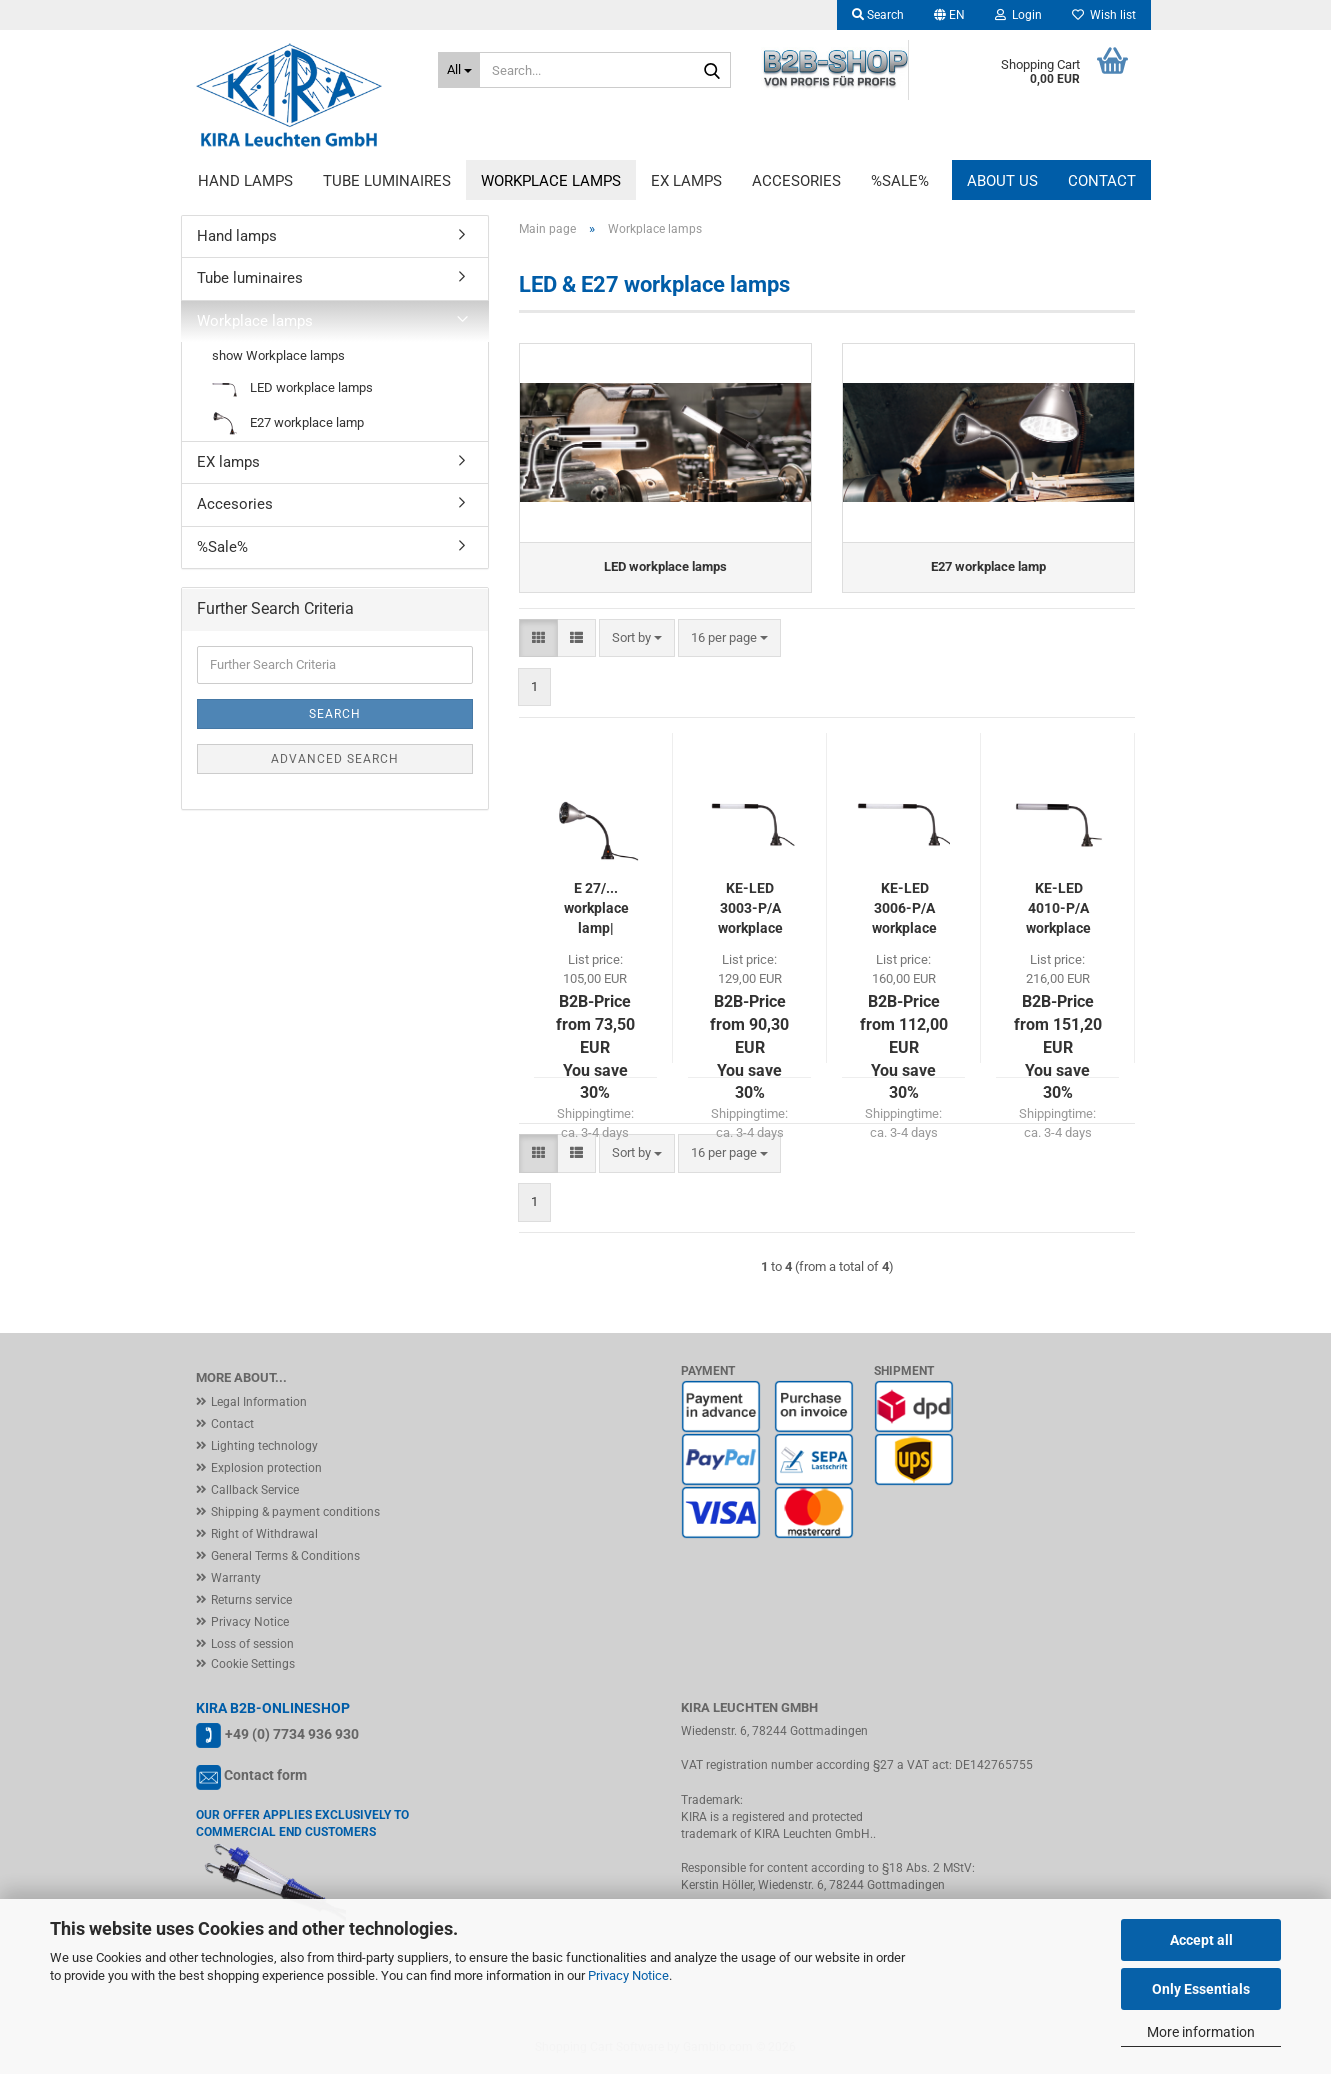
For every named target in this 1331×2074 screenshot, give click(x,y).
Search (335, 714)
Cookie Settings (253, 1664)
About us (1002, 181)
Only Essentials (1201, 1989)
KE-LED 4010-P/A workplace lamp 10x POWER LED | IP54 (1058, 909)
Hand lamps (245, 181)
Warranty (236, 1578)
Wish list (1104, 15)
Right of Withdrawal (264, 1534)
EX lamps (686, 181)
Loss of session (252, 1644)
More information (1201, 2032)
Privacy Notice (628, 1975)
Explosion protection (266, 1468)
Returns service (251, 1600)
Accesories (796, 181)
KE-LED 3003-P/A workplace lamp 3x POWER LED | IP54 (750, 909)
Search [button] (878, 15)
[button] (949, 15)
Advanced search (335, 759)
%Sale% (900, 181)
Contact (1102, 181)
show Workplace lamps (278, 355)
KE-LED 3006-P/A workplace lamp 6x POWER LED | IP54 (904, 909)
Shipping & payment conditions (295, 1512)
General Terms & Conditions (285, 1556)
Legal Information (259, 1402)
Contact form (265, 1775)
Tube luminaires (387, 181)
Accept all (1201, 1940)
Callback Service (255, 1490)
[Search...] (459, 70)
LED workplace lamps (292, 388)
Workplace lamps (551, 181)
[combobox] (637, 638)
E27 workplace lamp (288, 423)
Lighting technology (264, 1446)
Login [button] (1018, 15)
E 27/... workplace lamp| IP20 (596, 909)
